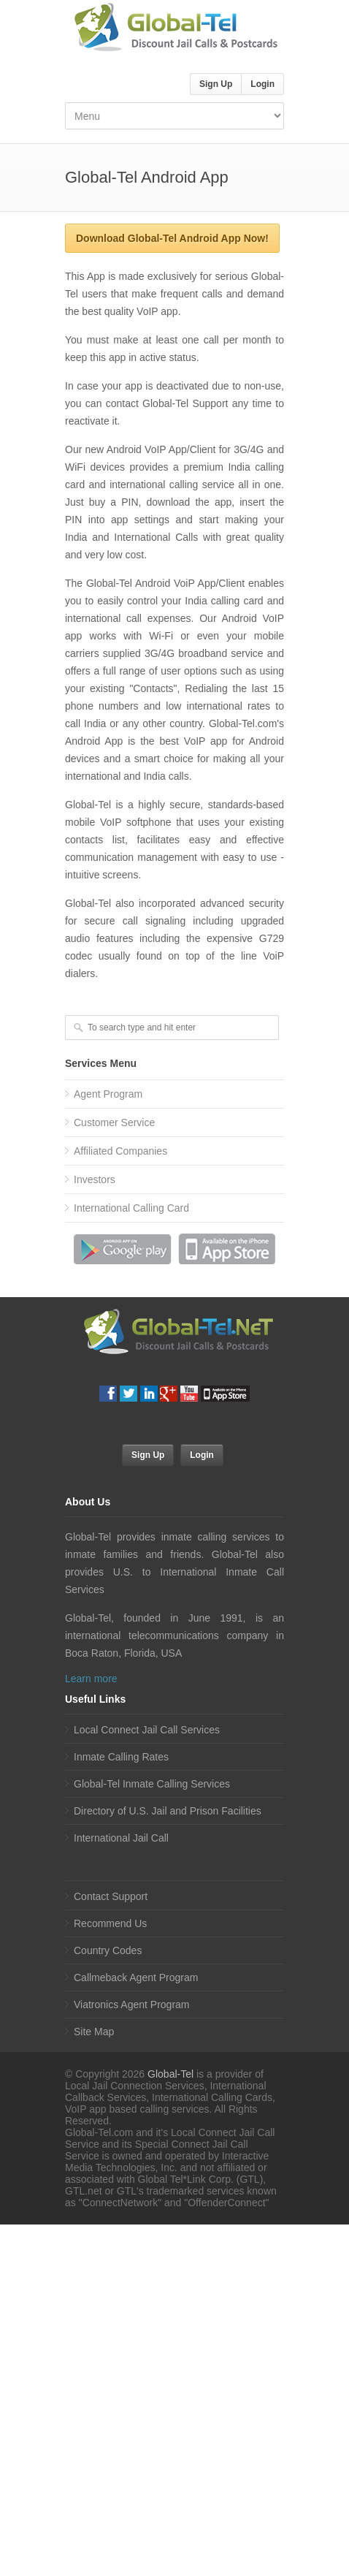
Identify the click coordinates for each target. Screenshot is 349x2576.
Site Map (94, 2031)
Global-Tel (170, 2074)
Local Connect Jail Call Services (147, 1730)
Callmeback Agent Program (136, 1977)
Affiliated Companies (120, 1151)
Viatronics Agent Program (132, 2004)
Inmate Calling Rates (121, 1757)
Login (262, 84)
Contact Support (110, 1896)
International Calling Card (131, 1208)
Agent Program (108, 1094)
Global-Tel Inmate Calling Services (152, 1784)
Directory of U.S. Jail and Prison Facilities (167, 1811)
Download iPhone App (225, 1249)
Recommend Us (110, 1923)
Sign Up (215, 84)
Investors (94, 1179)
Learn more (91, 1678)
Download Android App (123, 1249)
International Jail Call (121, 1838)
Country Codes (108, 1950)
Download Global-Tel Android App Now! (172, 238)
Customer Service (114, 1122)
